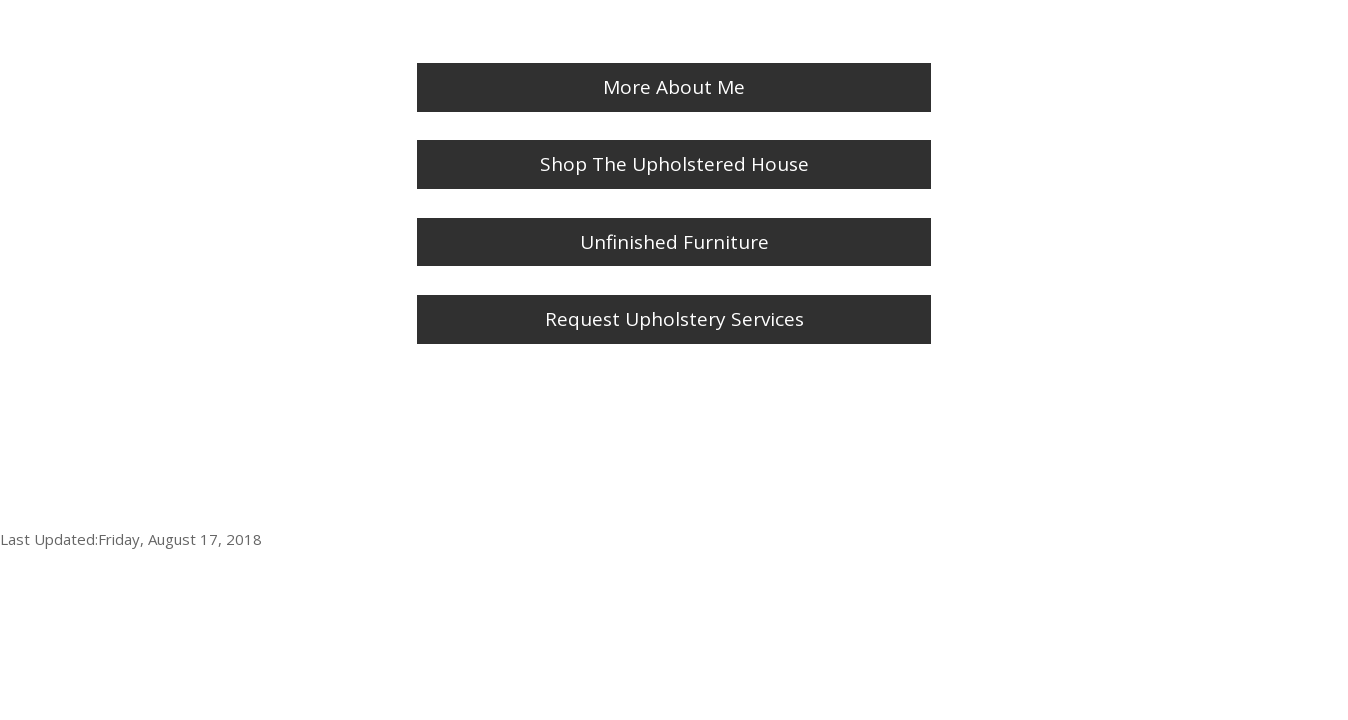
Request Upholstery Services (674, 319)
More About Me (674, 87)
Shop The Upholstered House (674, 164)
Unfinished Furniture (674, 242)
